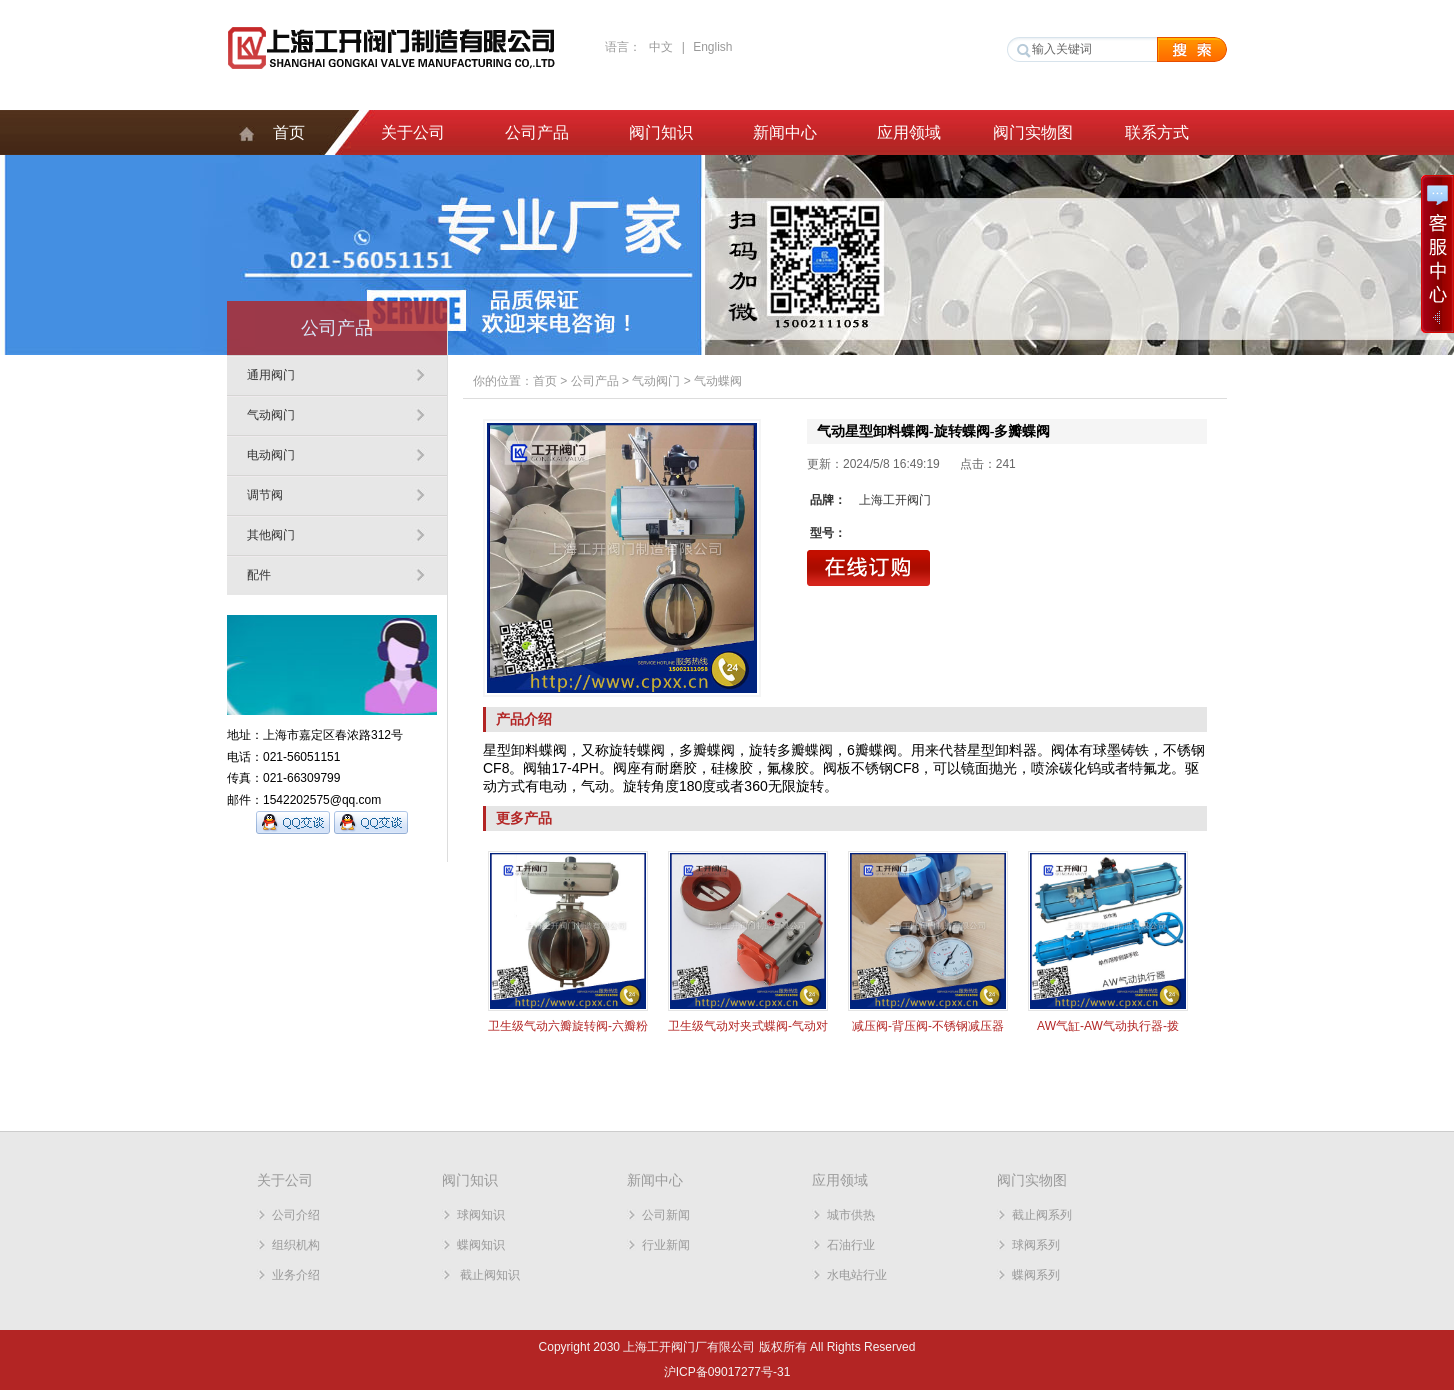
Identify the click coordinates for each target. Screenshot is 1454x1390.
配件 (259, 575)
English (712, 47)
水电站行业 (857, 1275)
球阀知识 (481, 1215)
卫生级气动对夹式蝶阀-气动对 (748, 1026)
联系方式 (1157, 132)
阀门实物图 (1033, 132)
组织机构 (296, 1245)
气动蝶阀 (718, 381)
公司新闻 (666, 1215)
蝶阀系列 (1036, 1275)
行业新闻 (666, 1245)
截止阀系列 (1042, 1215)
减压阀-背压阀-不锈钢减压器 (928, 1026)
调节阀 (265, 495)
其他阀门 (271, 535)
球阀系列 (1036, 1245)
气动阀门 (271, 415)
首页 (289, 132)
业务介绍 (296, 1275)
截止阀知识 (488, 1275)
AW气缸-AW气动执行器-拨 (1108, 1026)
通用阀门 (271, 375)
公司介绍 (296, 1215)
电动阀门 (271, 455)
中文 (661, 47)
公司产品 (537, 132)
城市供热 (851, 1215)
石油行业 (851, 1245)
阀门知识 (661, 132)
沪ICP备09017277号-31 (727, 1372)
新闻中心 (785, 132)
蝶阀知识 (481, 1245)
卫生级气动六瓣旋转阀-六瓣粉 (568, 1026)
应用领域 (909, 132)
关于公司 (413, 132)
